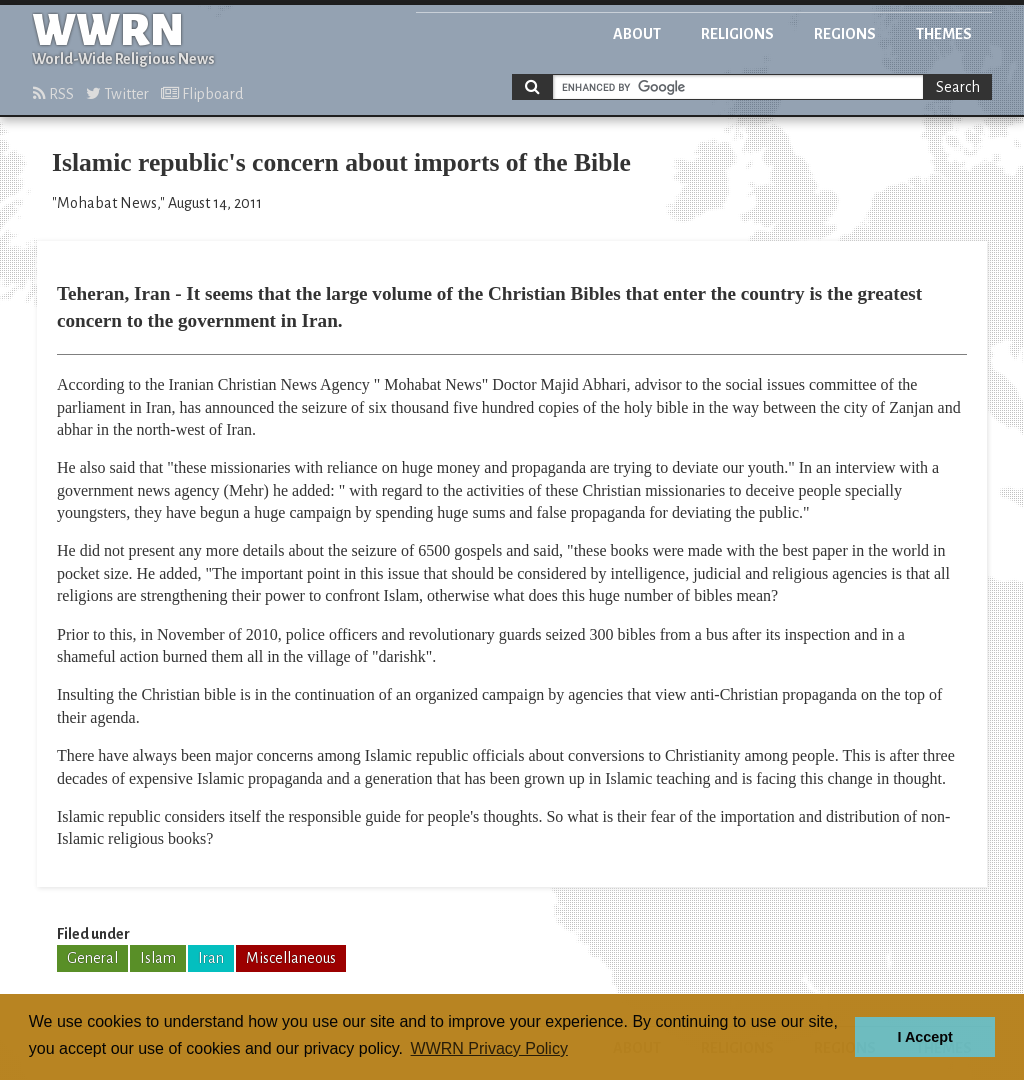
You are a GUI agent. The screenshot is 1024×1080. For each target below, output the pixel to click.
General (92, 958)
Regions (845, 34)
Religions (737, 34)
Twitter (117, 94)
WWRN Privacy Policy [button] (489, 1048)
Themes (944, 34)
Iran (211, 958)
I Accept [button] (924, 1037)
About (637, 34)
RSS (53, 94)
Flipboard (202, 94)
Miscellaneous (291, 958)
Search (958, 87)
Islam (158, 958)
